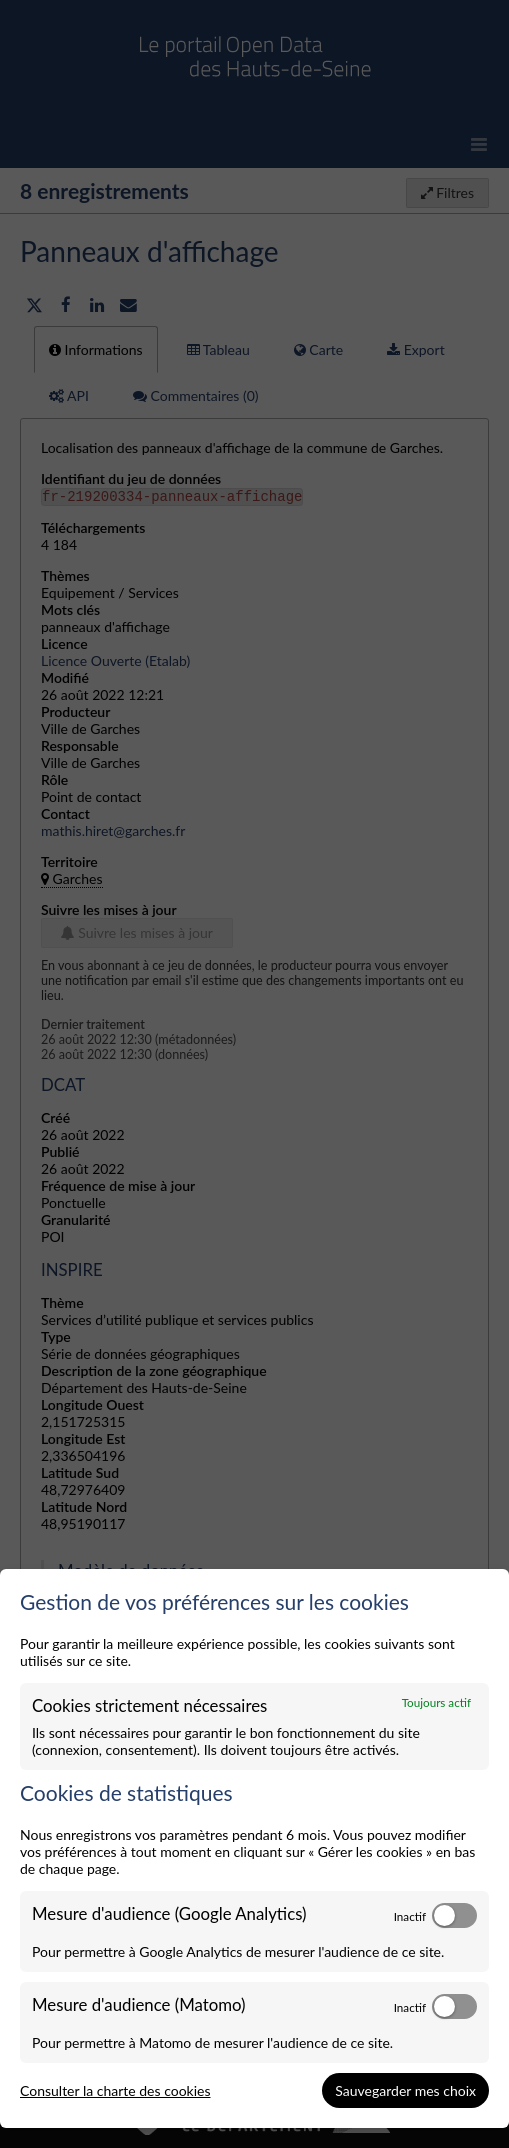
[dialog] (254, 1849)
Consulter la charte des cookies (115, 2090)
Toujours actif (436, 1702)
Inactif (410, 1916)
